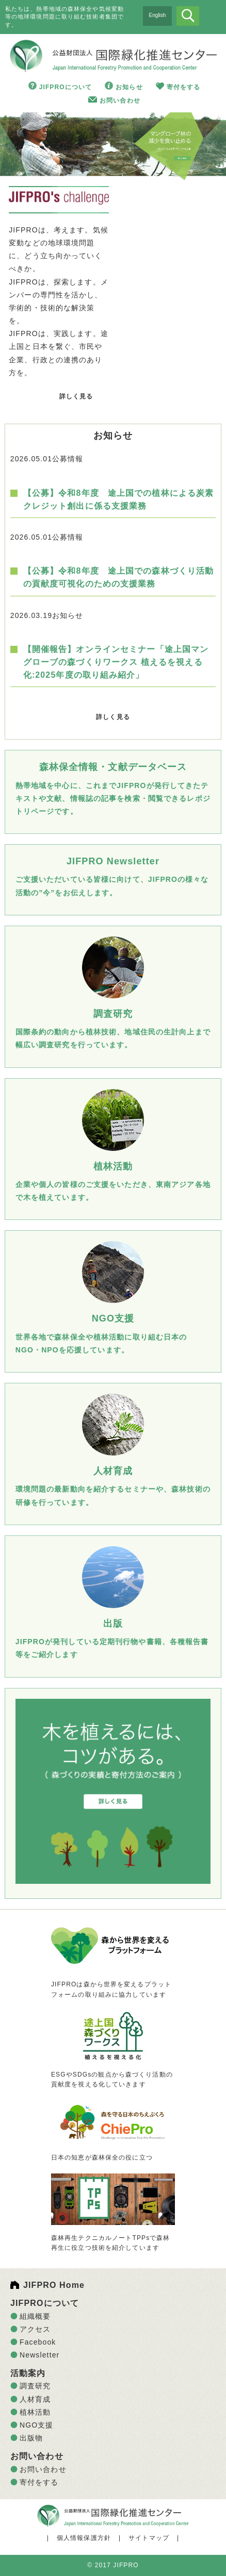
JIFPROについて (65, 87)
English (157, 15)
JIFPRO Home (54, 2285)
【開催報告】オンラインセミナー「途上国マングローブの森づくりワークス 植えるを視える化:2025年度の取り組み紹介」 (116, 662)
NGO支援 (37, 2425)
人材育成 (35, 2399)
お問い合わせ (120, 100)
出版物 (31, 2438)
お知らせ (129, 87)
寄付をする (184, 87)
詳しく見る (76, 396)
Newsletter (39, 2355)
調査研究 (35, 2386)
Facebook (38, 2342)
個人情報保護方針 (84, 2537)
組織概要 (35, 2316)
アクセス (35, 2329)
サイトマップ (148, 2537)
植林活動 (35, 2412)
